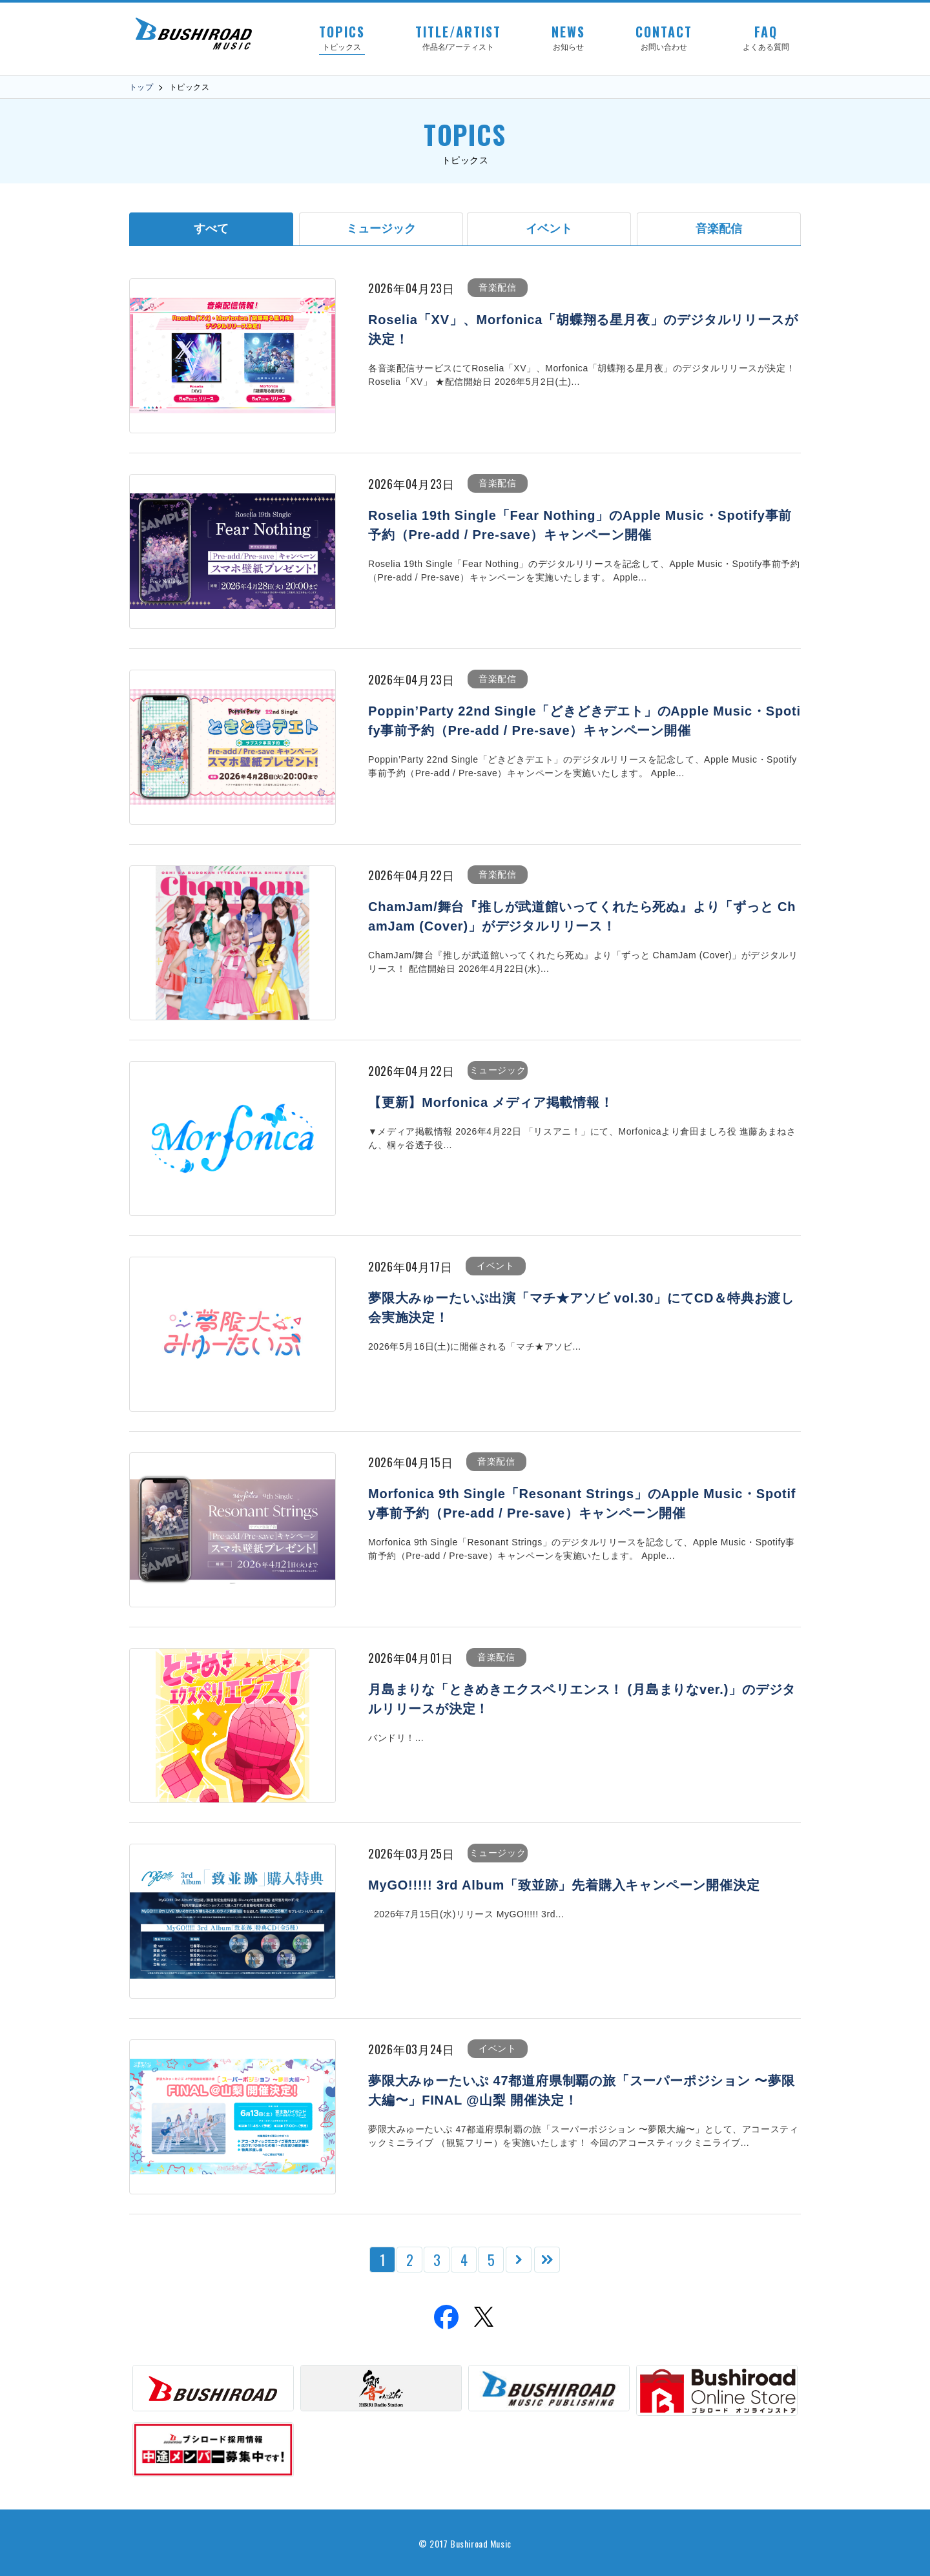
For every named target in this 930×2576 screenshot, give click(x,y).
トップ (141, 87)
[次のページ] (519, 2259)
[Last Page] (547, 2259)
